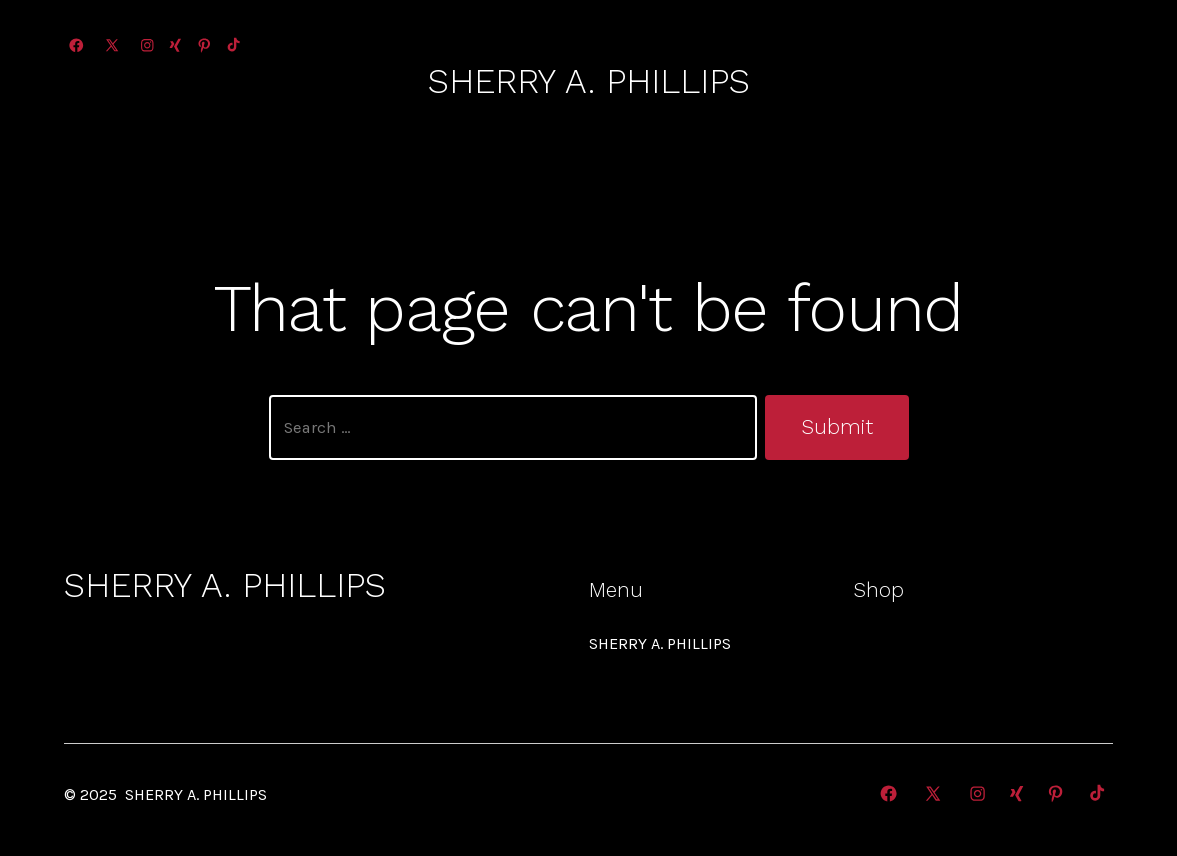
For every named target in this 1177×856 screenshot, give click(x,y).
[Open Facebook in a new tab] (76, 45)
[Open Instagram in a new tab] (147, 45)
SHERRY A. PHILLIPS (660, 643)
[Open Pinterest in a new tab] (204, 45)
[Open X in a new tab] (112, 45)
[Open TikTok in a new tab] (232, 45)
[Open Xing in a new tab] (175, 45)
